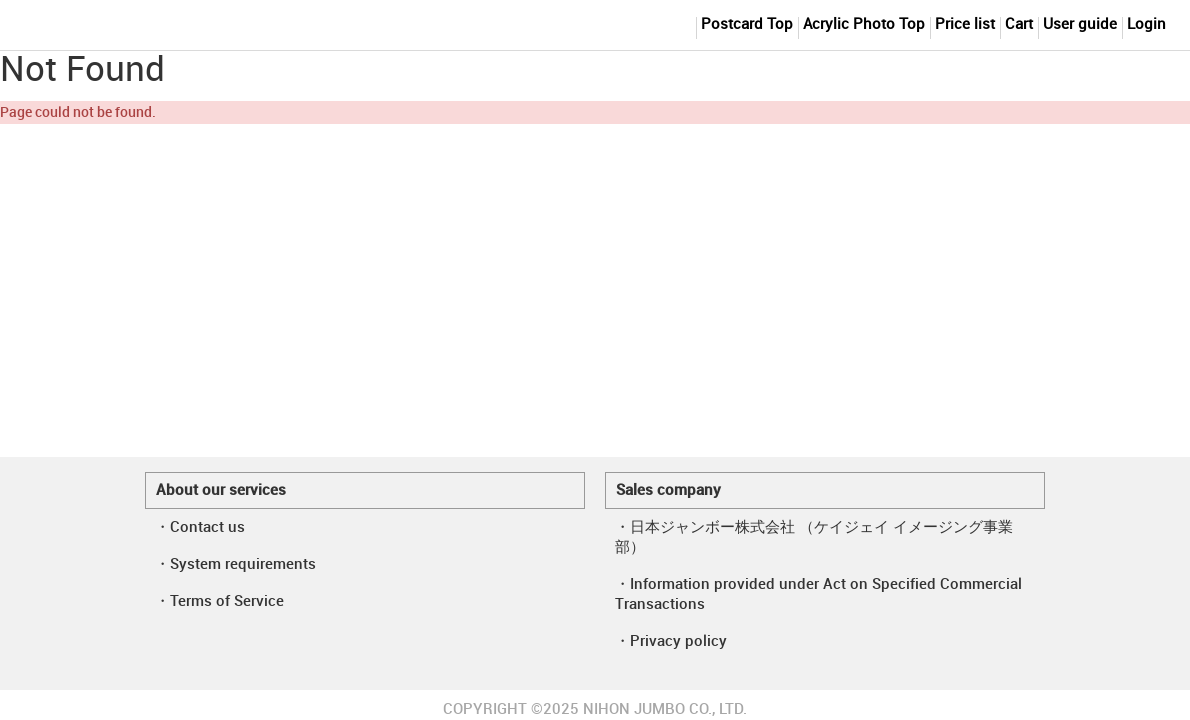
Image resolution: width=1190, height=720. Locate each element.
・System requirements (235, 565)
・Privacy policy (671, 642)
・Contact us (200, 528)
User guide (1080, 25)
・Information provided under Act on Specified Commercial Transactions (818, 595)
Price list (965, 25)
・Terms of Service (219, 602)
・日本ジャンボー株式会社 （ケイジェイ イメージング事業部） (814, 538)
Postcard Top (747, 25)
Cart (1019, 25)
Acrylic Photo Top (864, 25)
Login (1146, 25)
